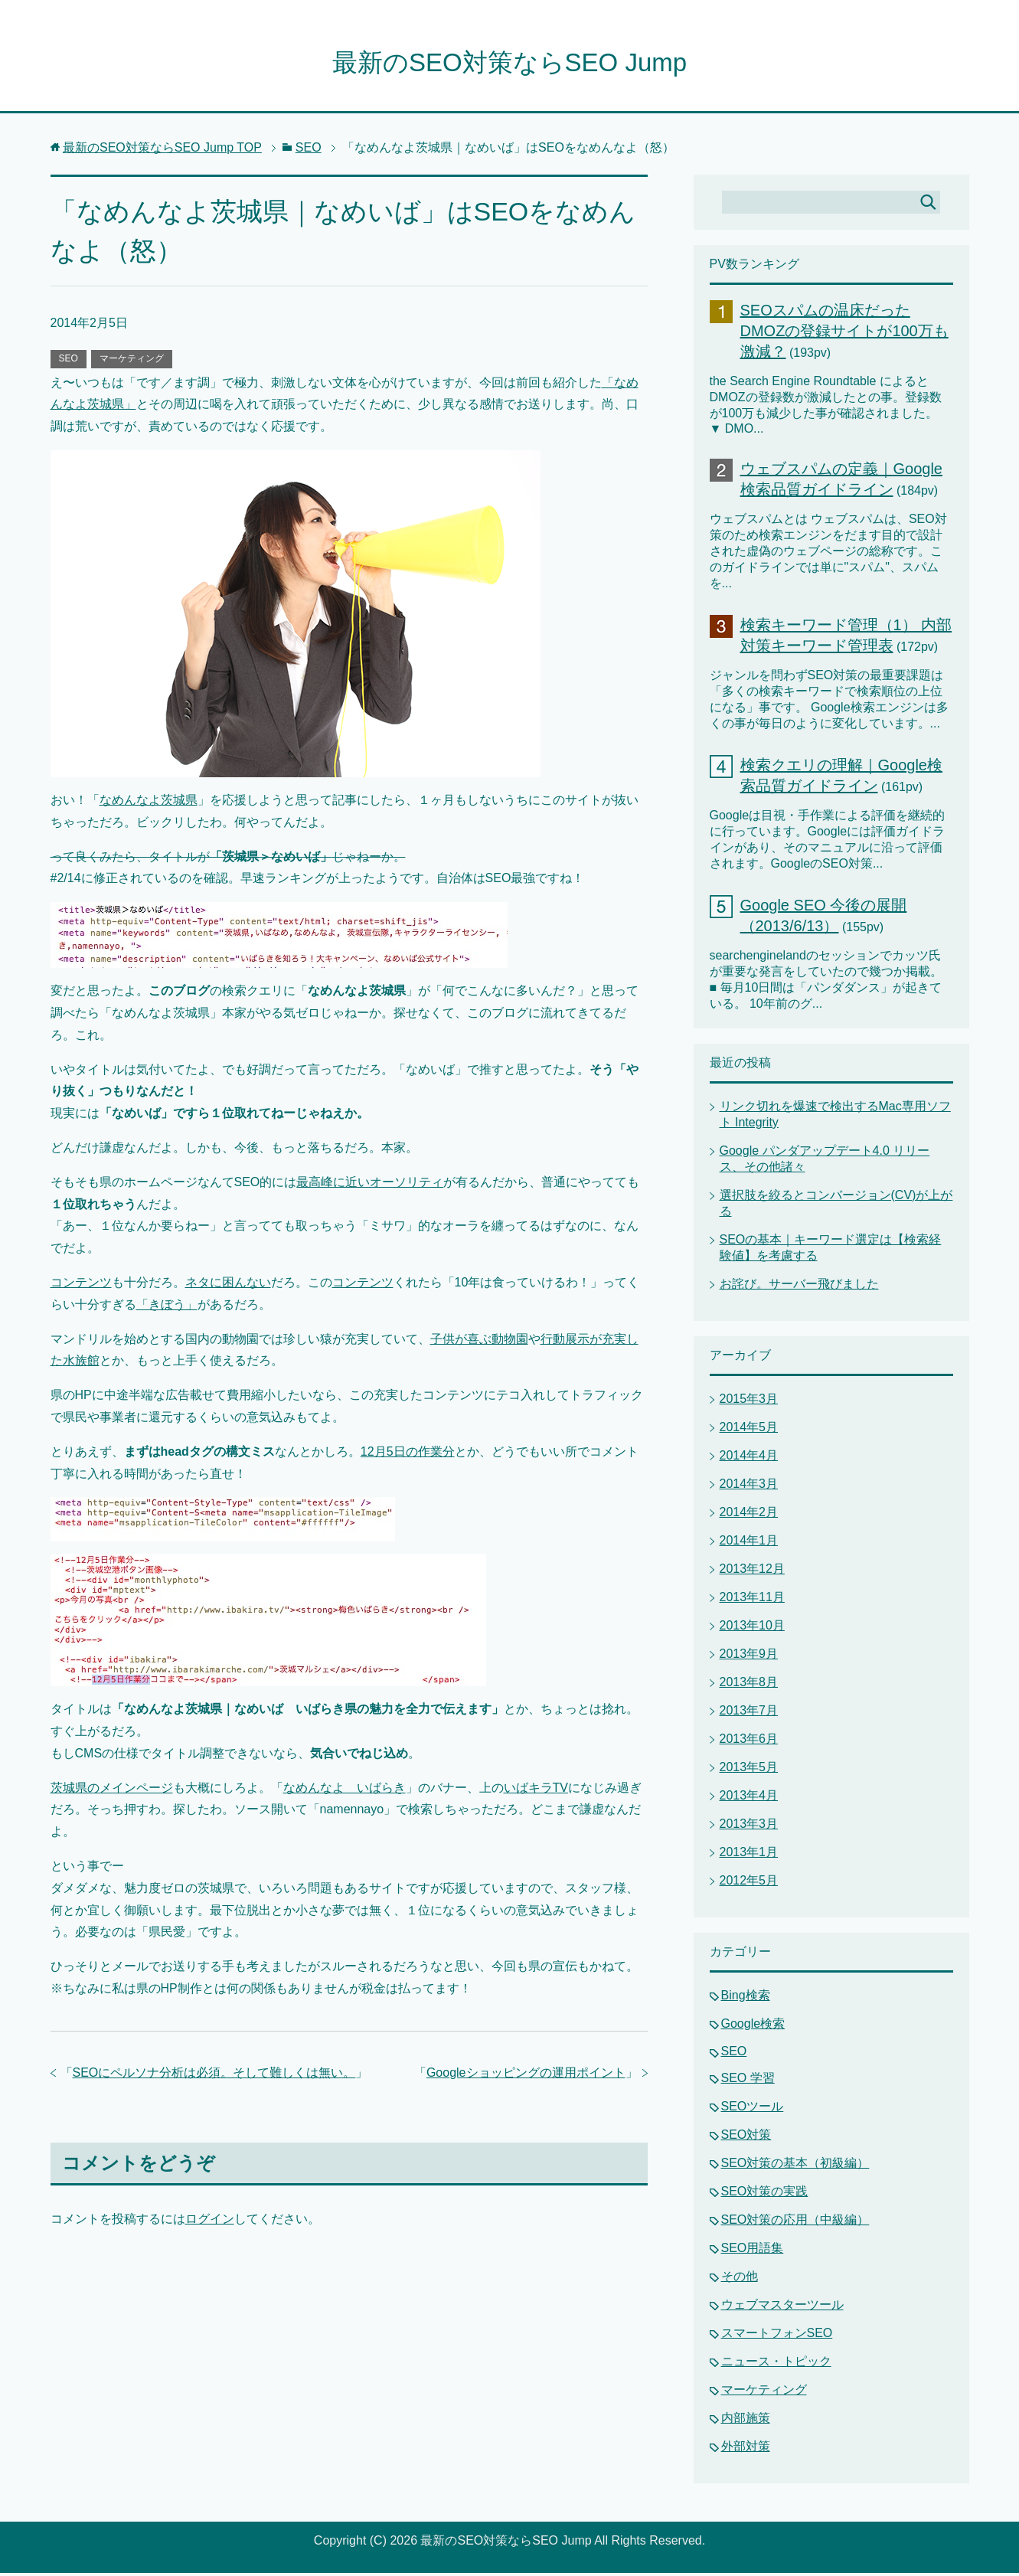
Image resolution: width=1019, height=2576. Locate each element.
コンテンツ (81, 1285)
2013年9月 (749, 1656)
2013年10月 (752, 1628)
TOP (162, 150)
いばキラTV (536, 1790)
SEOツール (752, 2109)
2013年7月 (749, 1713)
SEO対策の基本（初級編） (795, 2165)
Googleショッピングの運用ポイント (525, 2075)
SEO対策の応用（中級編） (795, 2222)
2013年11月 (752, 1600)
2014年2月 (749, 1515)
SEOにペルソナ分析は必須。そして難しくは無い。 (214, 2075)
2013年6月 (749, 1741)
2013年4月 (749, 1798)
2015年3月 (749, 1401)
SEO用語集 (752, 2250)
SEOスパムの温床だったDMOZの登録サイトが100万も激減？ (844, 334)
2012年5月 (749, 1883)
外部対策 (745, 2449)
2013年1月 (749, 1855)
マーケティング (132, 361)
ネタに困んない (228, 1285)
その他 (739, 2279)
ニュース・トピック (776, 2364)
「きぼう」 (167, 1307)
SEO (68, 361)
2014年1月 (749, 1543)
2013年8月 (749, 1685)
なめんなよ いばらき (344, 1790)
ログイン (209, 2221)
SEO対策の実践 (764, 2194)
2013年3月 (749, 1826)
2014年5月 (749, 1430)
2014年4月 (749, 1458)
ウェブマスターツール (782, 2307)
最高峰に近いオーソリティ (369, 1185)
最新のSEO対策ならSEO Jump (509, 64)
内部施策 (745, 2420)
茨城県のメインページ (112, 1790)
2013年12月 (752, 1571)
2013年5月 (749, 1770)
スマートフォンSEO (777, 2335)
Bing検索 (745, 1998)
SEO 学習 (748, 2080)
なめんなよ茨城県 (149, 802)
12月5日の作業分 (408, 1454)
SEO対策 (746, 2137)
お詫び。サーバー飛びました (799, 1286)
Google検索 (753, 2026)
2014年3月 (749, 1486)
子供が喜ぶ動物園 (479, 1341)
